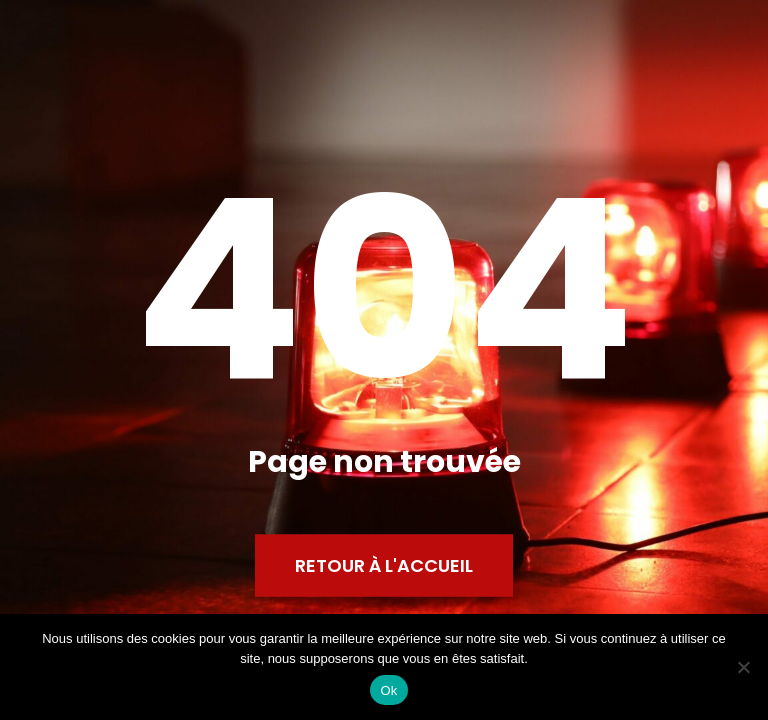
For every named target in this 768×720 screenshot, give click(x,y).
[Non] (743, 667)
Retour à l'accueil (384, 565)
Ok (388, 690)
